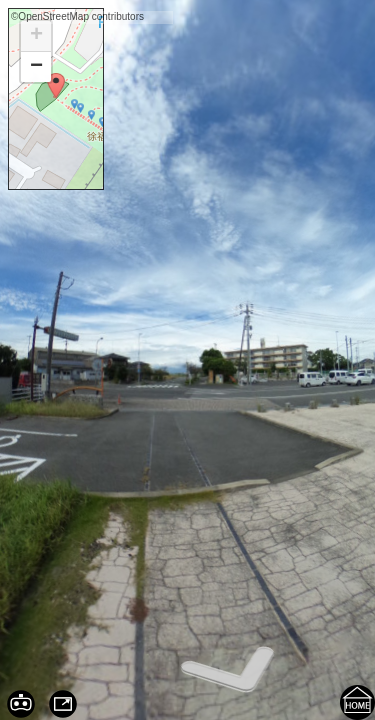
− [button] (36, 67)
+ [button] (36, 36)
